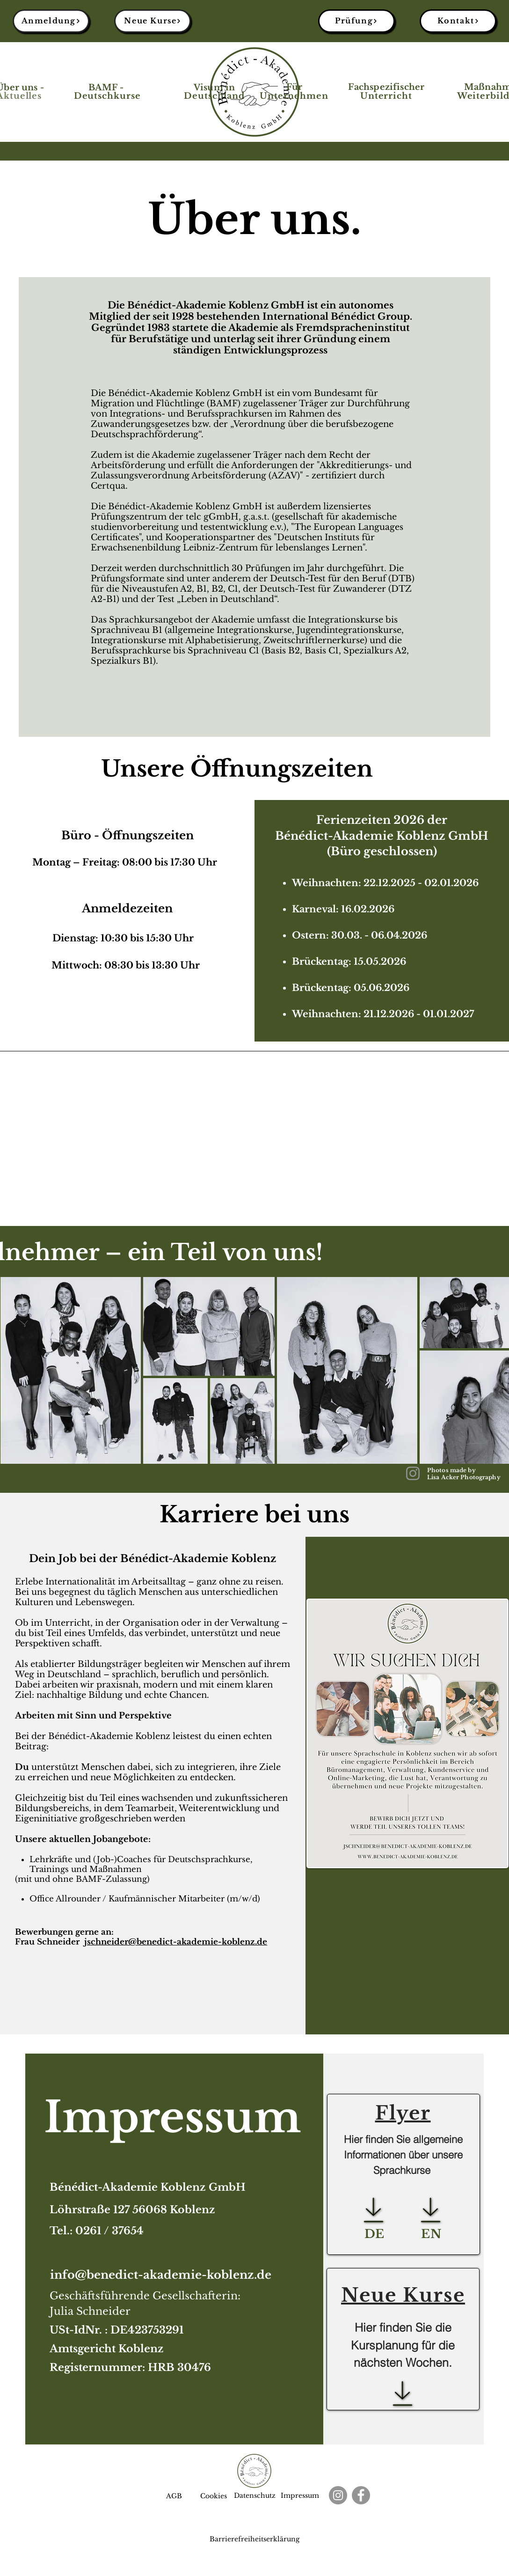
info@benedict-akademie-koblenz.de (160, 2275)
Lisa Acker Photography (464, 1477)
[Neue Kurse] (152, 21)
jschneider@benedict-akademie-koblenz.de (175, 1942)
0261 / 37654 (109, 2230)
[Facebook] (361, 2495)
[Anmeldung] (51, 21)
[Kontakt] (458, 21)
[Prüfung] (356, 21)
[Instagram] (413, 1473)
